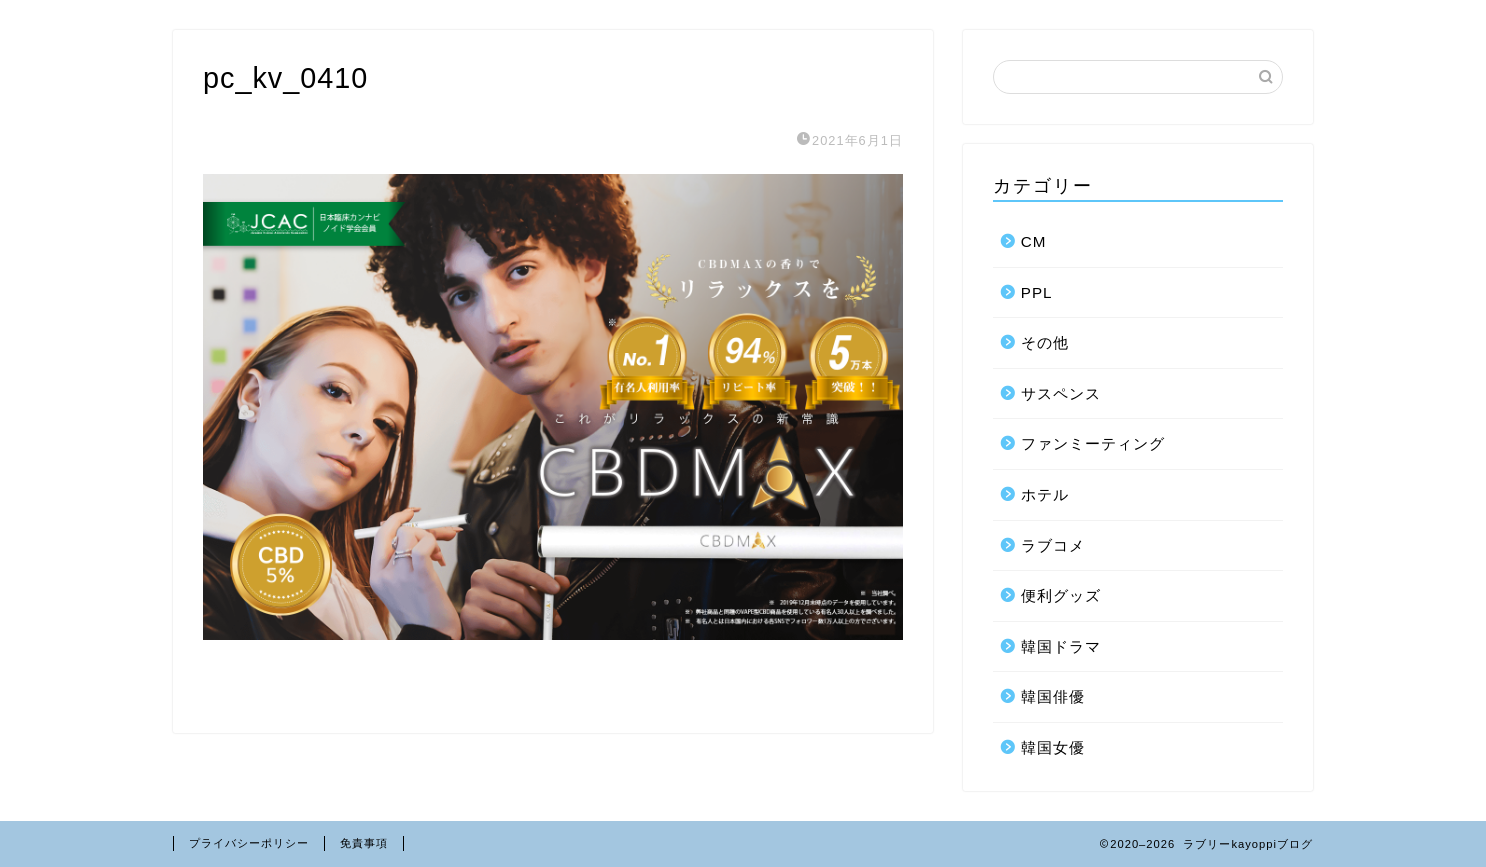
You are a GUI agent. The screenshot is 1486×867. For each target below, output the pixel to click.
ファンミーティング (1093, 443)
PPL (1037, 292)
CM (1034, 241)
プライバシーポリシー (249, 843)
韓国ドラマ (1061, 646)
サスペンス (1061, 393)
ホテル (1045, 494)
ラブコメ (1053, 545)
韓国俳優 (1053, 696)
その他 (1045, 342)
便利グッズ (1061, 595)
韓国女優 (1053, 747)
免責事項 (364, 843)
